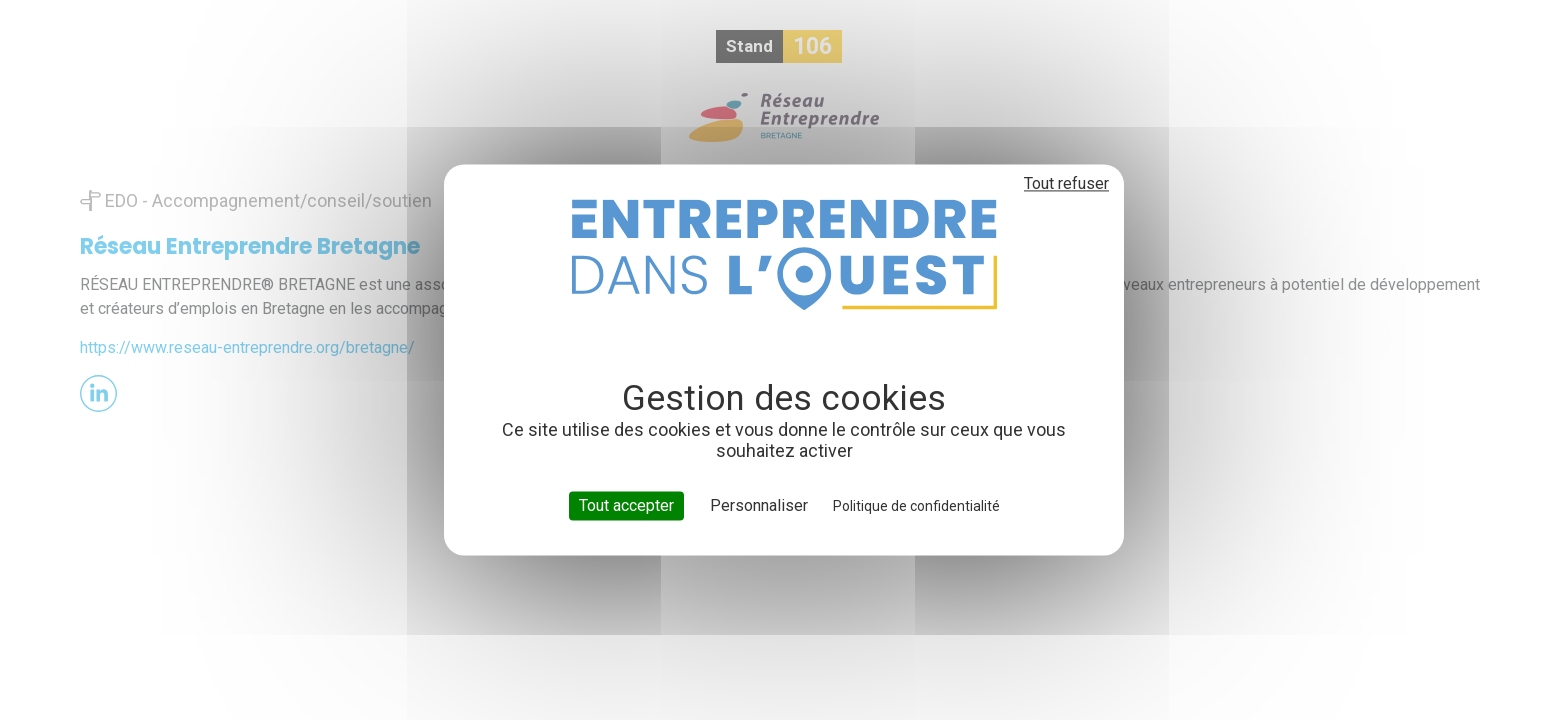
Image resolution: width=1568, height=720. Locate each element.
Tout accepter (626, 505)
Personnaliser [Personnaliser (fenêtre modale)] (759, 505)
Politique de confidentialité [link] (916, 506)
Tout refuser (1066, 183)
